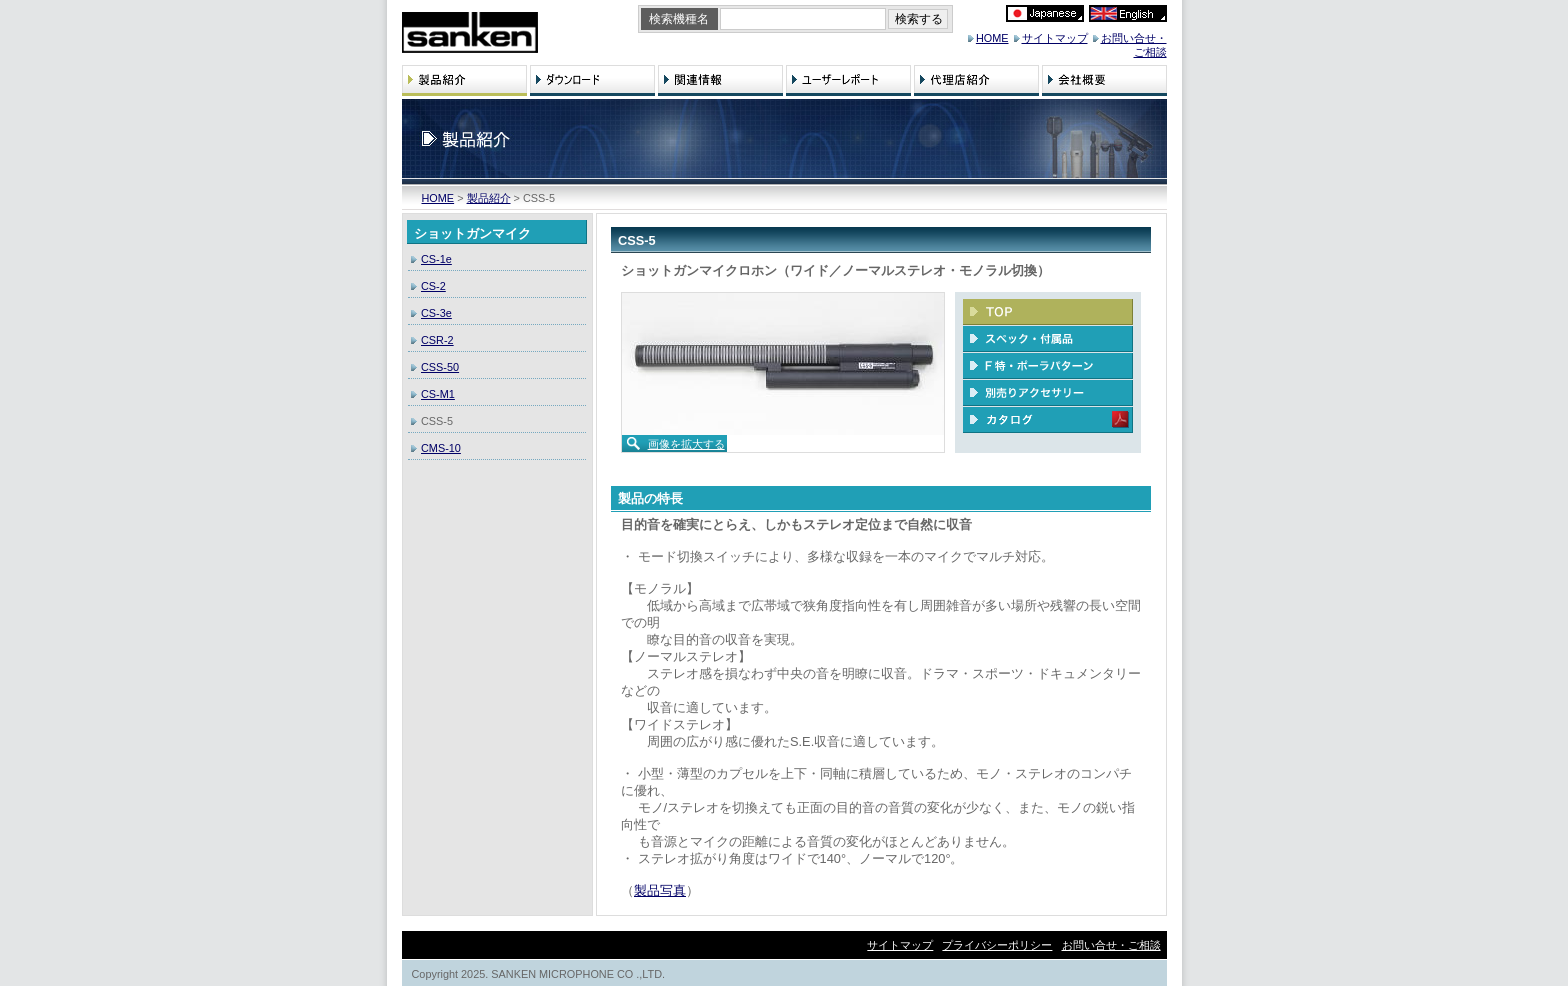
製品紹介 (489, 198)
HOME (992, 38)
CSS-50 (440, 367)
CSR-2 (437, 340)
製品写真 (660, 890)
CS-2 (433, 286)
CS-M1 (438, 394)
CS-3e (436, 313)
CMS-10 (441, 448)
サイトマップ (1055, 38)
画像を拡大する (686, 444)
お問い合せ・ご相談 (1111, 945)
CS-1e (436, 259)
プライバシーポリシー (997, 945)
